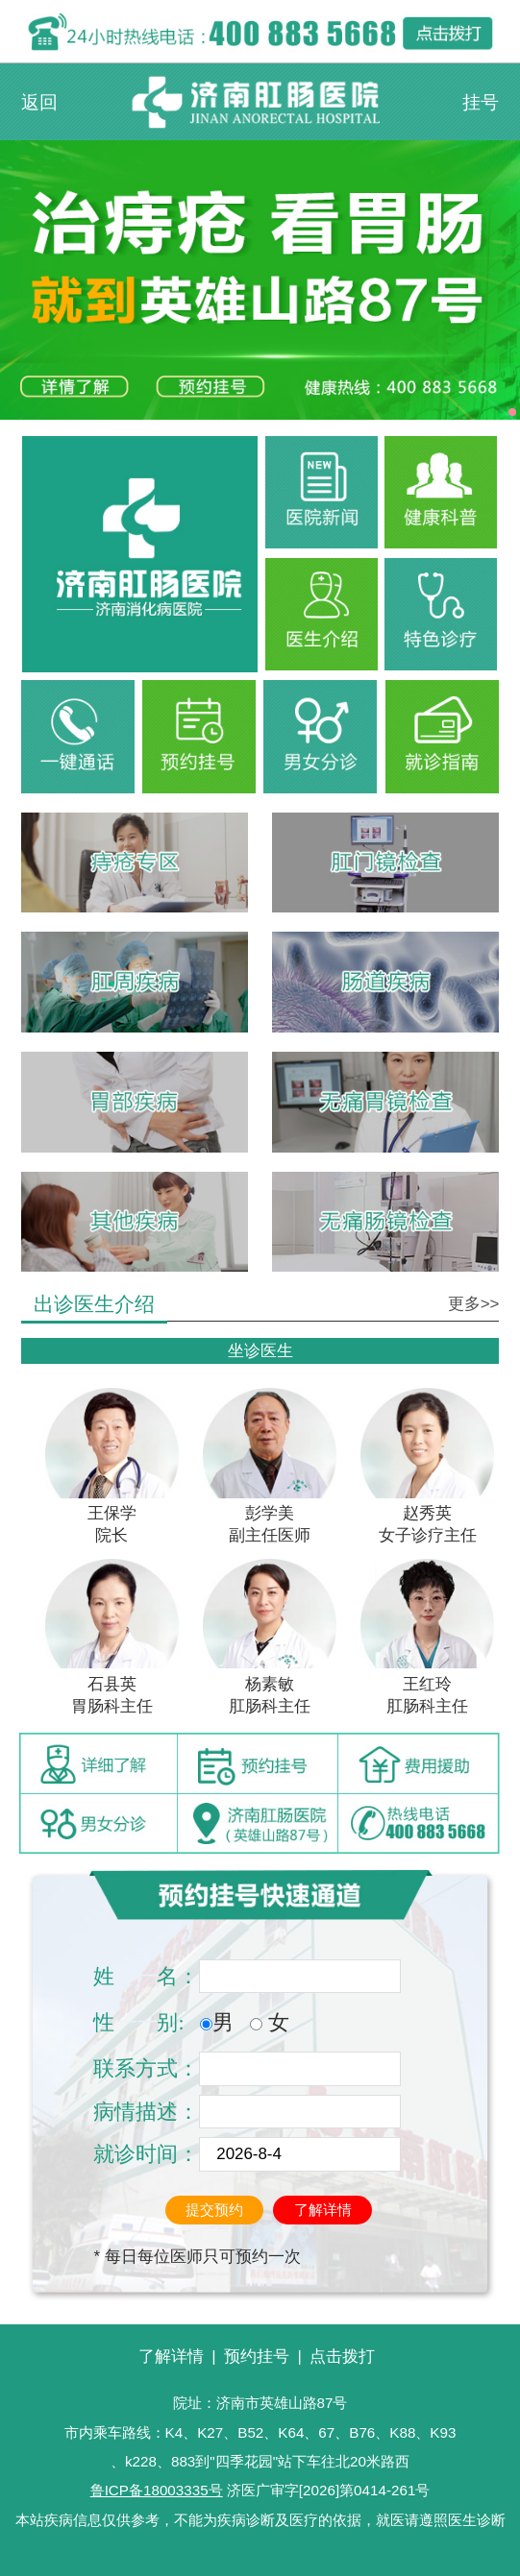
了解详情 (323, 2209)
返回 (39, 101)
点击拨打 (342, 2356)
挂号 (480, 101)
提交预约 (214, 2209)
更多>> (474, 1304)
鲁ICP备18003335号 (156, 2490)
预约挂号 (256, 2356)
